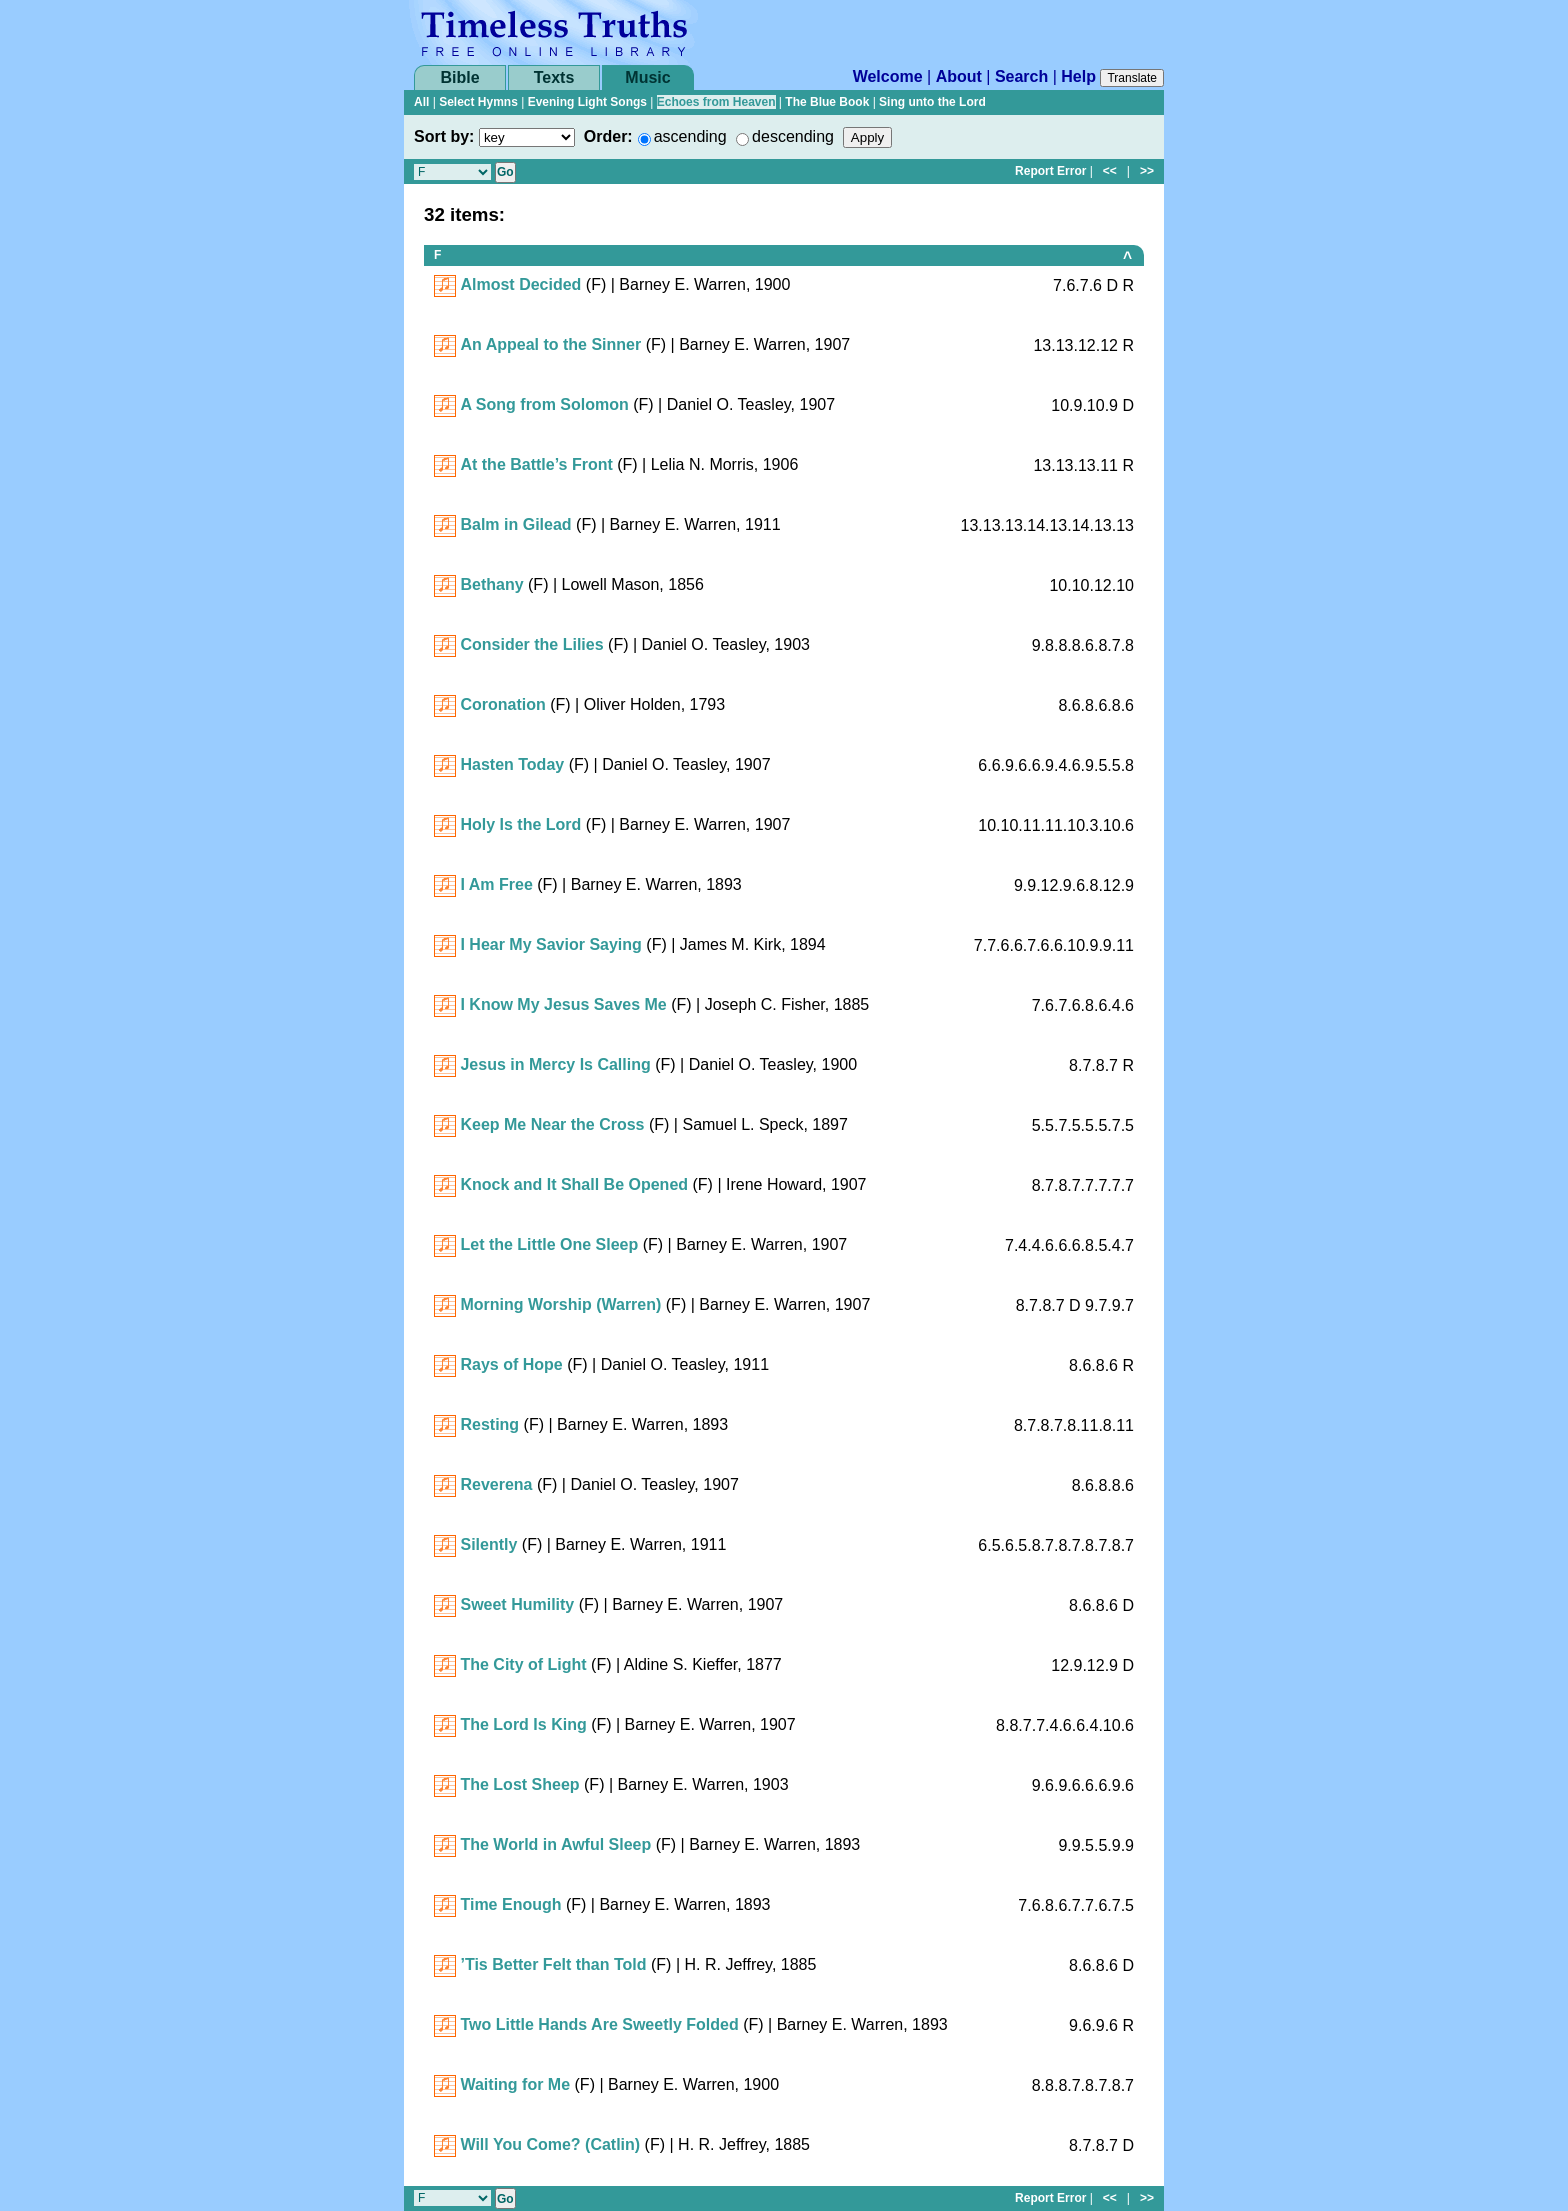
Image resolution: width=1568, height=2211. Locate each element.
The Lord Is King (523, 1724)
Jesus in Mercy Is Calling (555, 1064)
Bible (459, 77)
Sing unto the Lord (932, 102)
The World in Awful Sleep (555, 1844)
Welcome (888, 76)
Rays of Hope (511, 1364)
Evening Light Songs (587, 102)
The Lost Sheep (519, 1784)
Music (647, 77)
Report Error (1050, 171)
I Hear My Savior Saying (550, 944)
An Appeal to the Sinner (550, 344)
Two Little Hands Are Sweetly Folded (599, 2024)
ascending (690, 136)
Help (1078, 76)
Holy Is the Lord (520, 824)
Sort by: (444, 136)
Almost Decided (520, 284)
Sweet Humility (517, 1604)
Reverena (496, 1484)
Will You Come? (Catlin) (550, 2144)
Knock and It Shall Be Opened (574, 1184)
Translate (1132, 78)
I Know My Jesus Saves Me (563, 1004)
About (959, 76)
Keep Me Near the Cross (552, 1124)
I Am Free (496, 884)
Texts (554, 77)
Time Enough (510, 1904)
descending (793, 136)
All (421, 102)
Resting (489, 1424)
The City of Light (523, 1664)
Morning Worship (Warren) (560, 1304)
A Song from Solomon (544, 404)
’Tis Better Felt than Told (553, 1964)
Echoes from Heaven (716, 102)
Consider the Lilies (531, 644)
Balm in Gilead (515, 524)
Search (1021, 76)
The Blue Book (827, 102)
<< (1110, 171)
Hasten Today (512, 764)
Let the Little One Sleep (549, 1244)
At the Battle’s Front (536, 464)
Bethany (491, 584)
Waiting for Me (515, 2084)
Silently (488, 1544)
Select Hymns (478, 102)
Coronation (502, 704)
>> (1147, 171)
